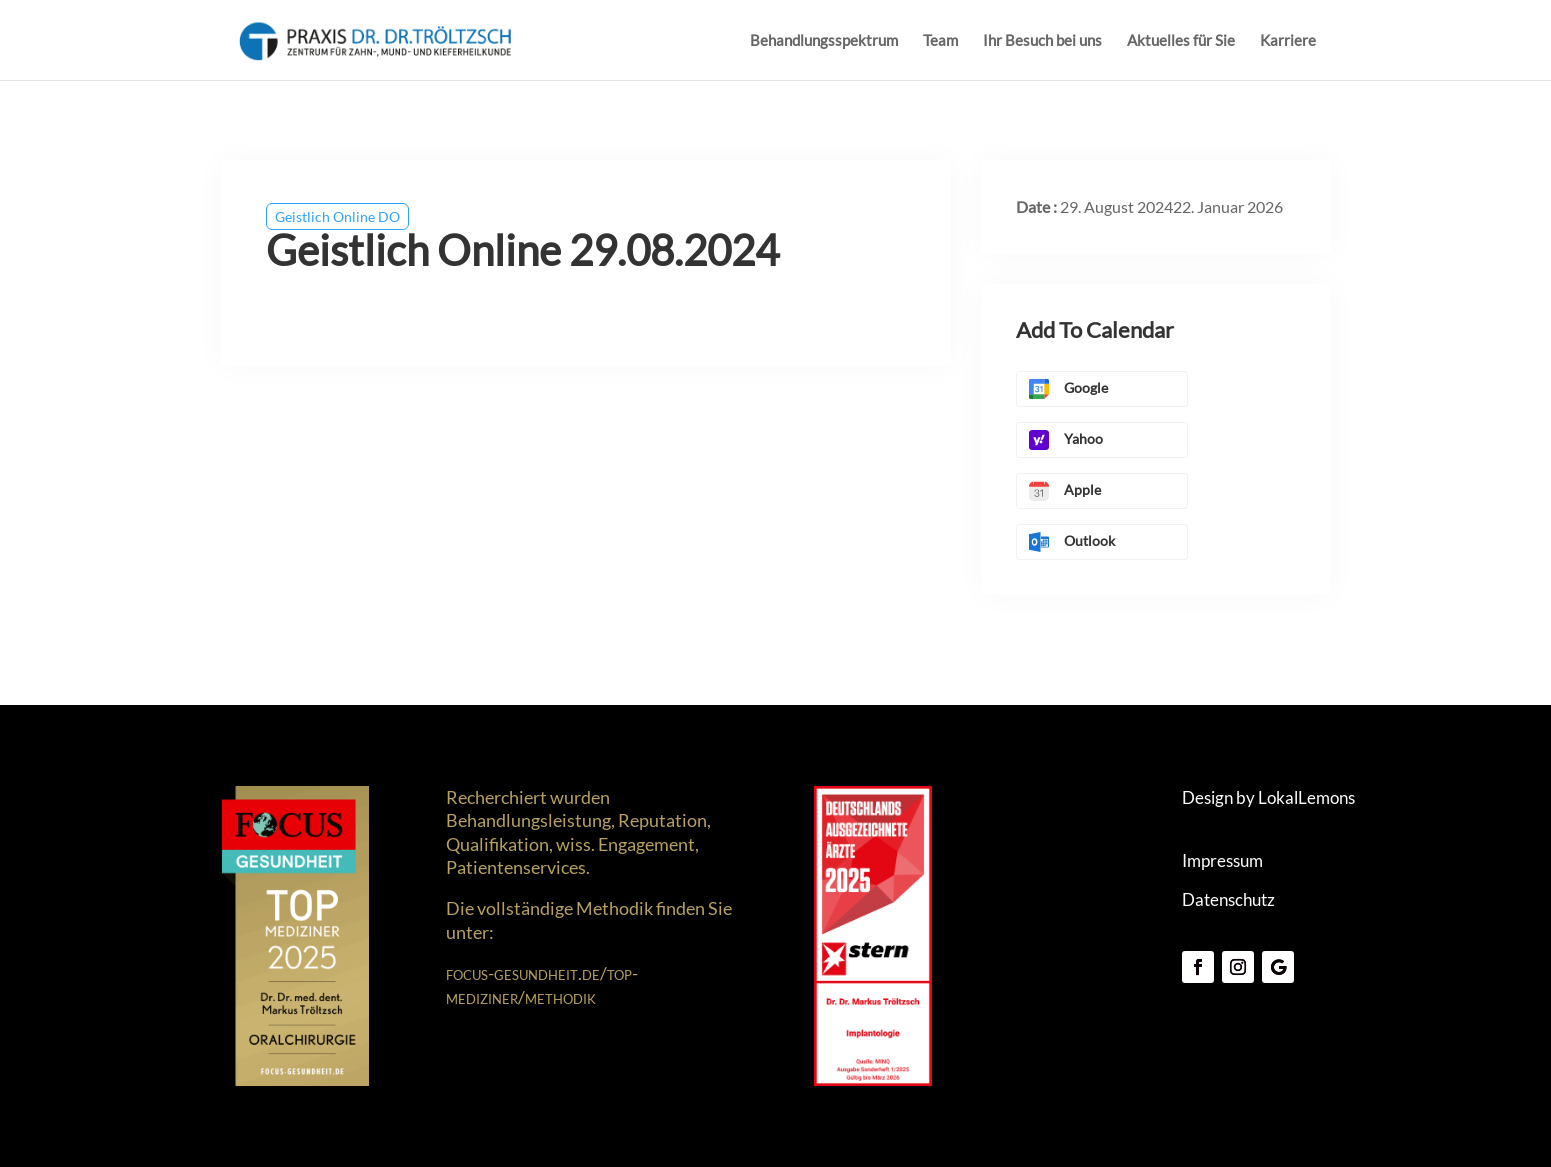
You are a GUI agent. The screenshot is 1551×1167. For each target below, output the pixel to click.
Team (940, 41)
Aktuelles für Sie (1181, 41)
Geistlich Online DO (337, 216)
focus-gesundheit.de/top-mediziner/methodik (542, 984)
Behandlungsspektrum (824, 41)
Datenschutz (1228, 899)
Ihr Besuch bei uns (1042, 41)
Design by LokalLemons (1268, 797)
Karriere (1288, 41)
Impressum (1222, 860)
